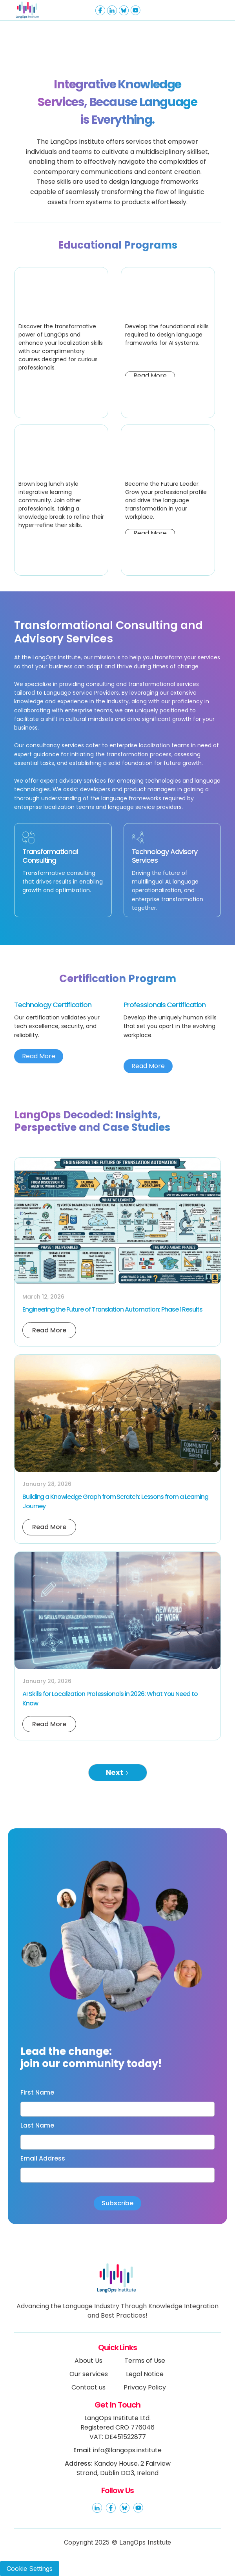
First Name (37, 2092)
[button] (207, 10)
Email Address (42, 2158)
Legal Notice (145, 2373)
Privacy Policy (145, 2387)
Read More (38, 1056)
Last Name (37, 2125)
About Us (88, 2360)
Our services (88, 2373)
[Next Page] (117, 1772)
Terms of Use (144, 2360)
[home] (40, 10)
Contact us (88, 2387)
